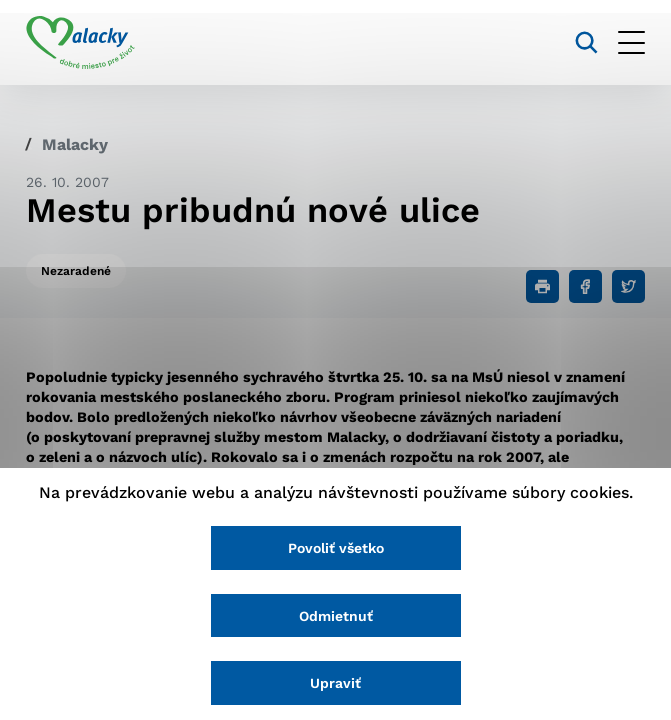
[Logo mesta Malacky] (80, 43)
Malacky (75, 144)
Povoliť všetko (336, 548)
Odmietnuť (336, 616)
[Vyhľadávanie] (586, 42)
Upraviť (335, 683)
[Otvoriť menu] (631, 42)
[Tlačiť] (542, 286)
